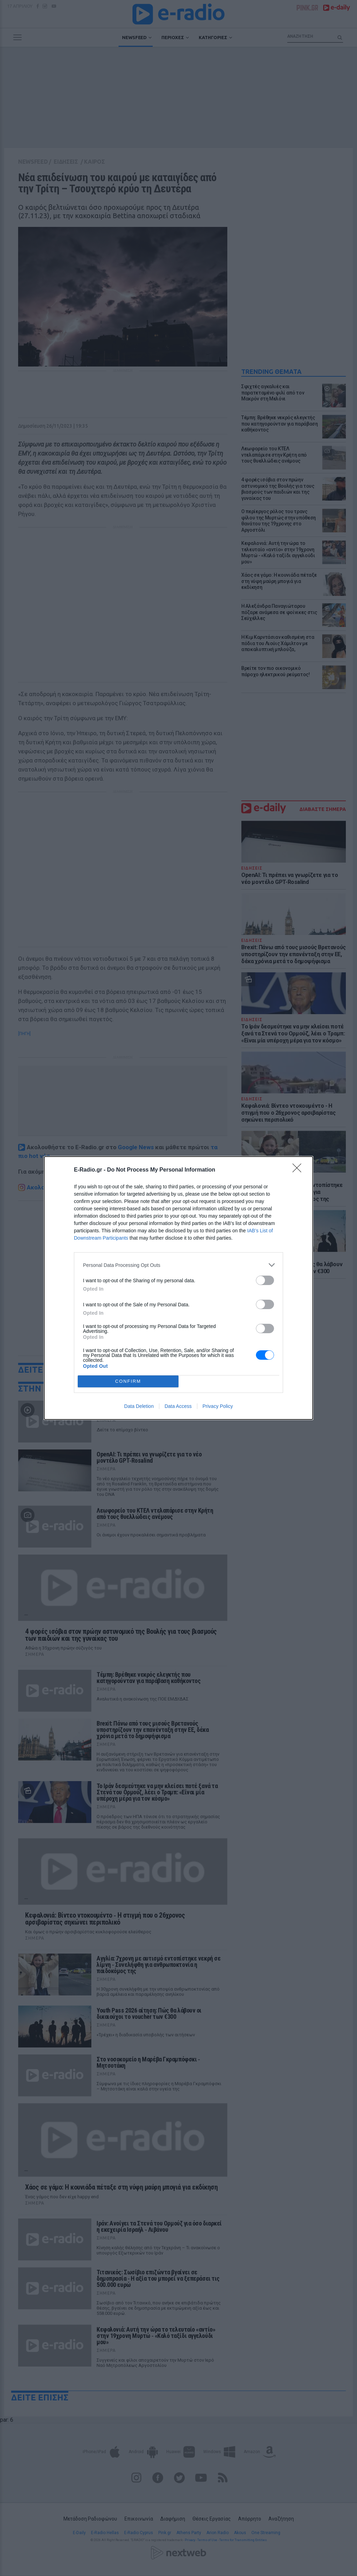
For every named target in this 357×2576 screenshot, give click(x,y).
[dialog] (178, 1288)
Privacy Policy (218, 1406)
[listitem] (178, 1265)
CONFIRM (128, 1381)
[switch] (265, 1280)
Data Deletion (139, 1406)
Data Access (178, 1406)
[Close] (299, 1170)
